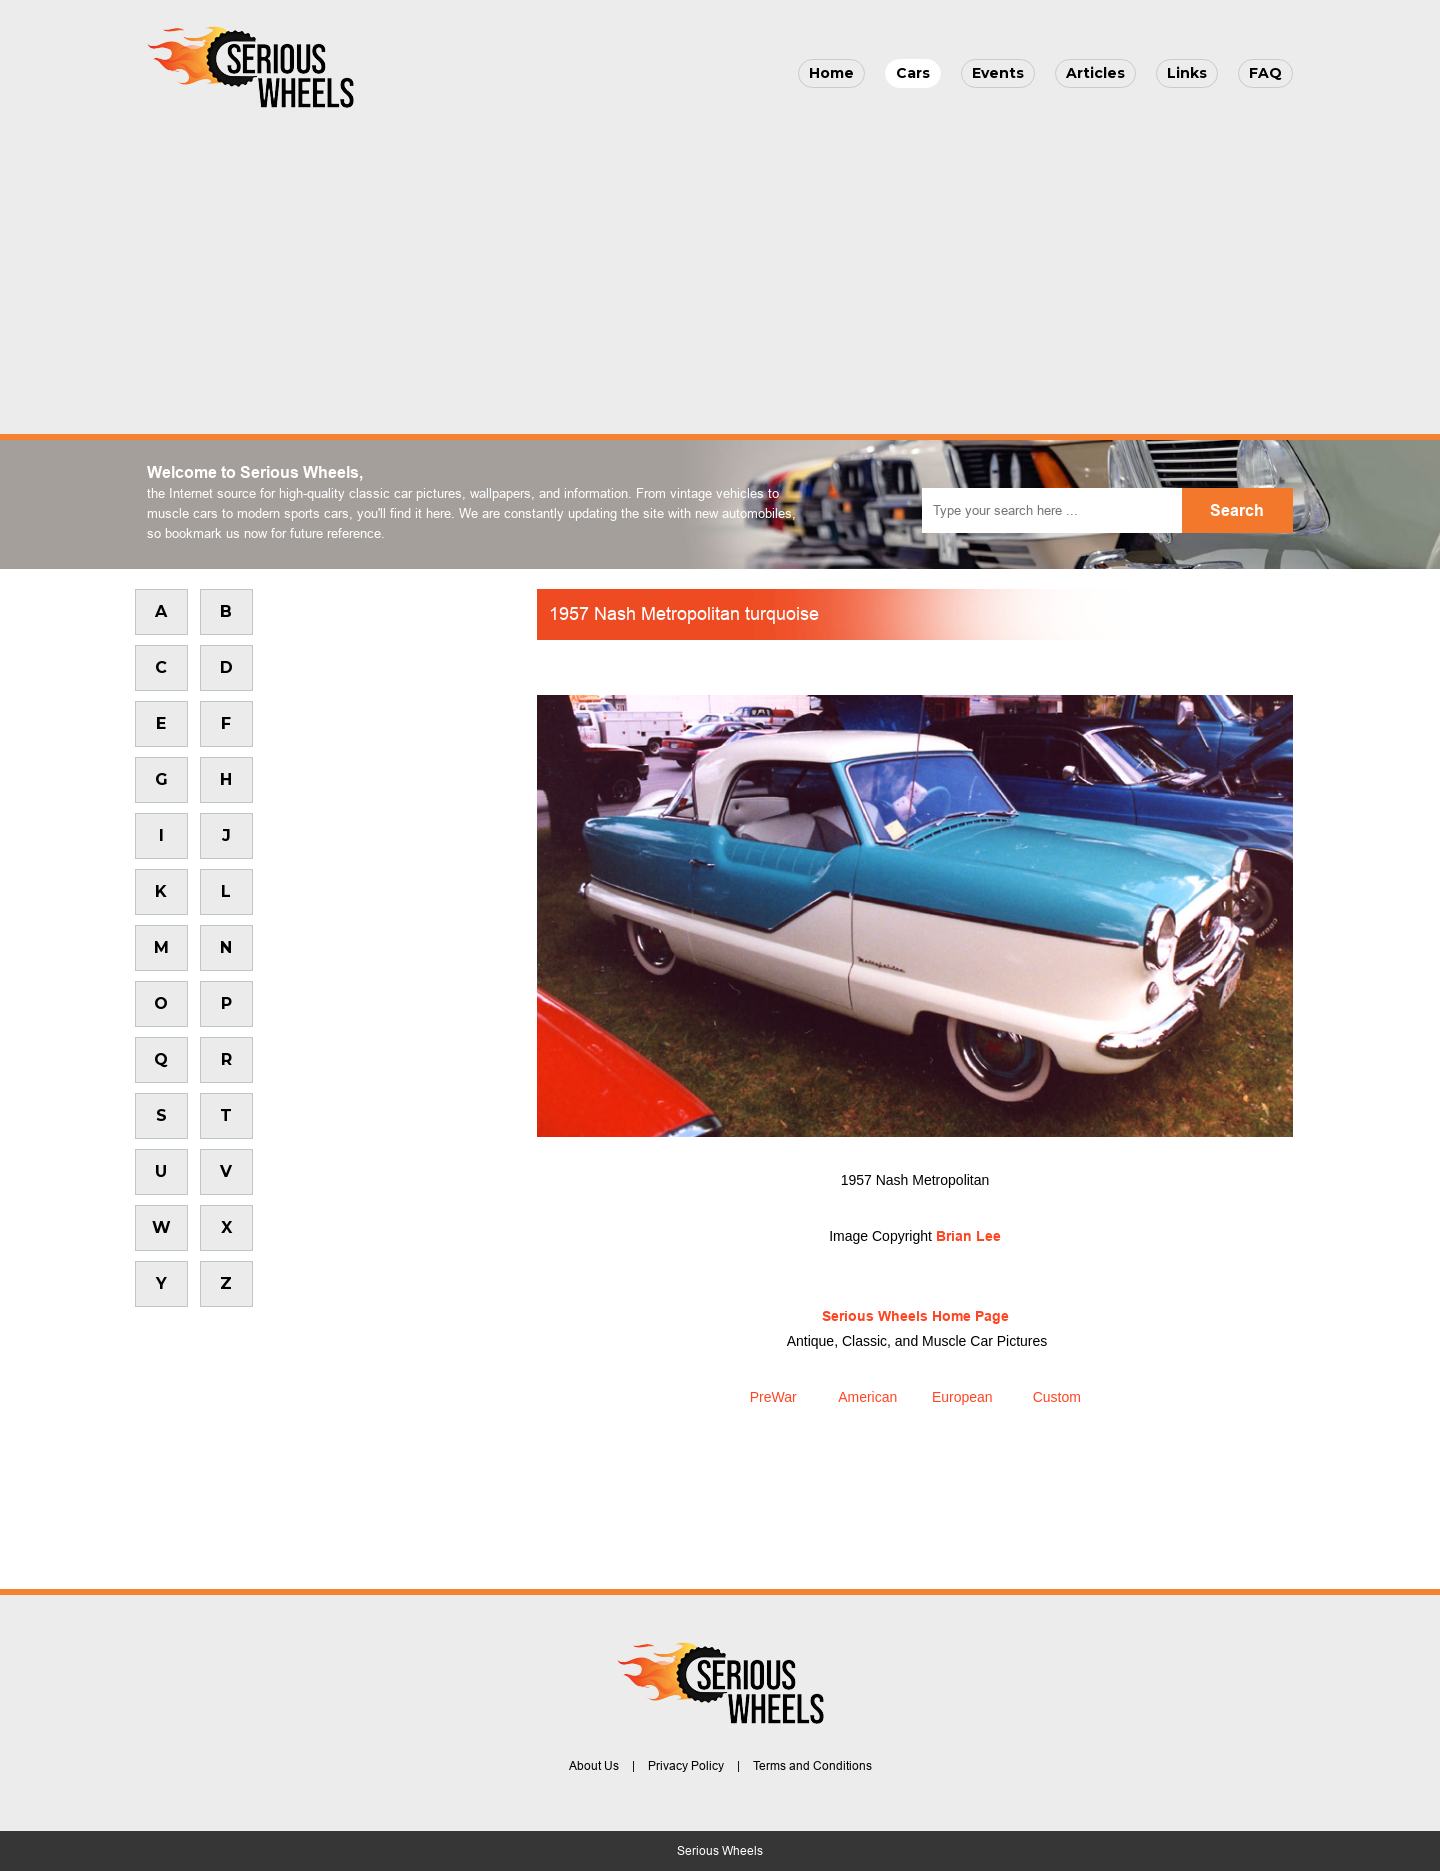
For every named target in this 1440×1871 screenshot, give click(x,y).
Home (831, 73)
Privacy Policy (686, 1766)
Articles (1095, 73)
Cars (913, 73)
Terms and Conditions (812, 1766)
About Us (594, 1766)
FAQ (1265, 73)
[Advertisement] (720, 266)
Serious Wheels (720, 1851)
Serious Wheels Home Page (915, 1316)
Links (1187, 73)
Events (998, 73)
